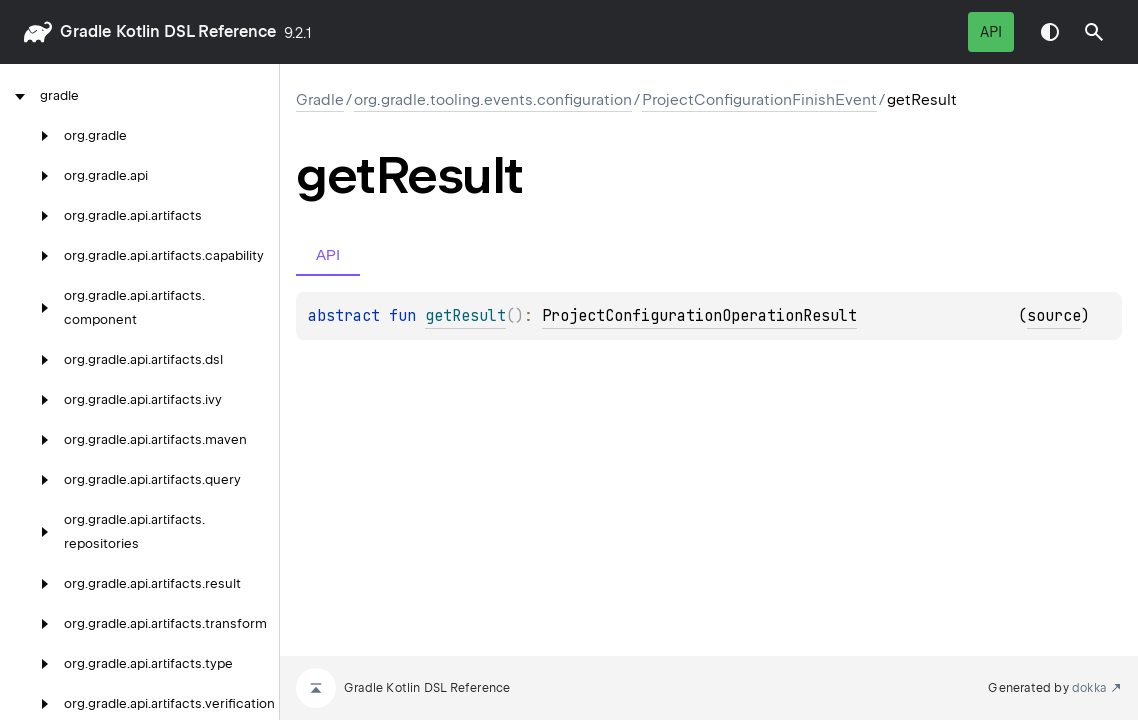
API (991, 32)
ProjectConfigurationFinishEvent (759, 100)
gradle (85, 31)
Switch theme (1050, 32)
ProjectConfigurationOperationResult (699, 316)
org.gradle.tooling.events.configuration (493, 100)
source (1054, 316)
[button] (1094, 32)
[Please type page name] (1094, 32)
